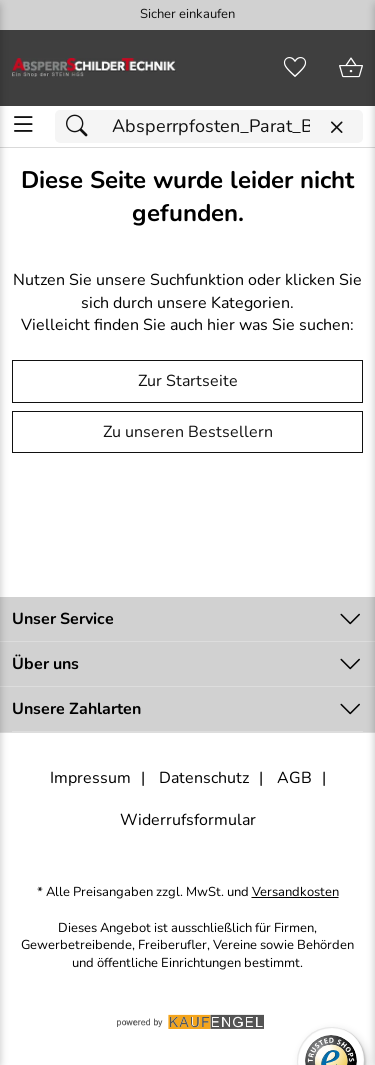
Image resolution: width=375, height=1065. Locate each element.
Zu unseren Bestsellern (188, 432)
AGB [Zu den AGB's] (294, 778)
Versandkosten (295, 892)
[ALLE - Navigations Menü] (23, 124)
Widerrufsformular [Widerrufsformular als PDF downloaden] (188, 820)
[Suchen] (82, 126)
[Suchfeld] (209, 126)
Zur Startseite (188, 381)
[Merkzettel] (295, 68)
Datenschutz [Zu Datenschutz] (204, 778)
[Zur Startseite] (94, 68)
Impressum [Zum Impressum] (90, 778)
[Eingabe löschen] (336, 127)
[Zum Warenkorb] (351, 68)
